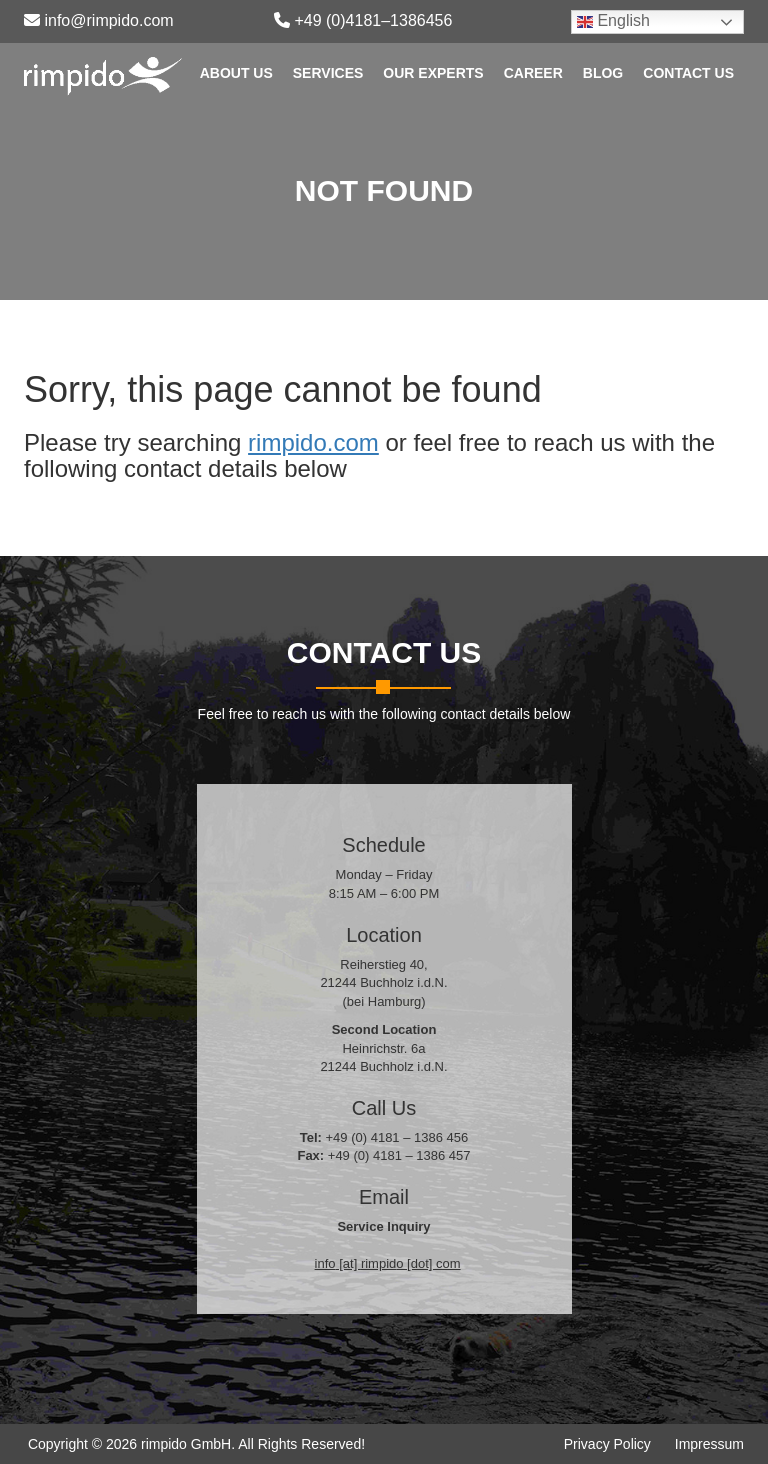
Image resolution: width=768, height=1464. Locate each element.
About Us (236, 73)
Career (533, 73)
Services (328, 73)
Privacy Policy (607, 1444)
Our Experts (433, 73)
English (613, 21)
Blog (603, 73)
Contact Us (688, 73)
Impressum (709, 1444)
